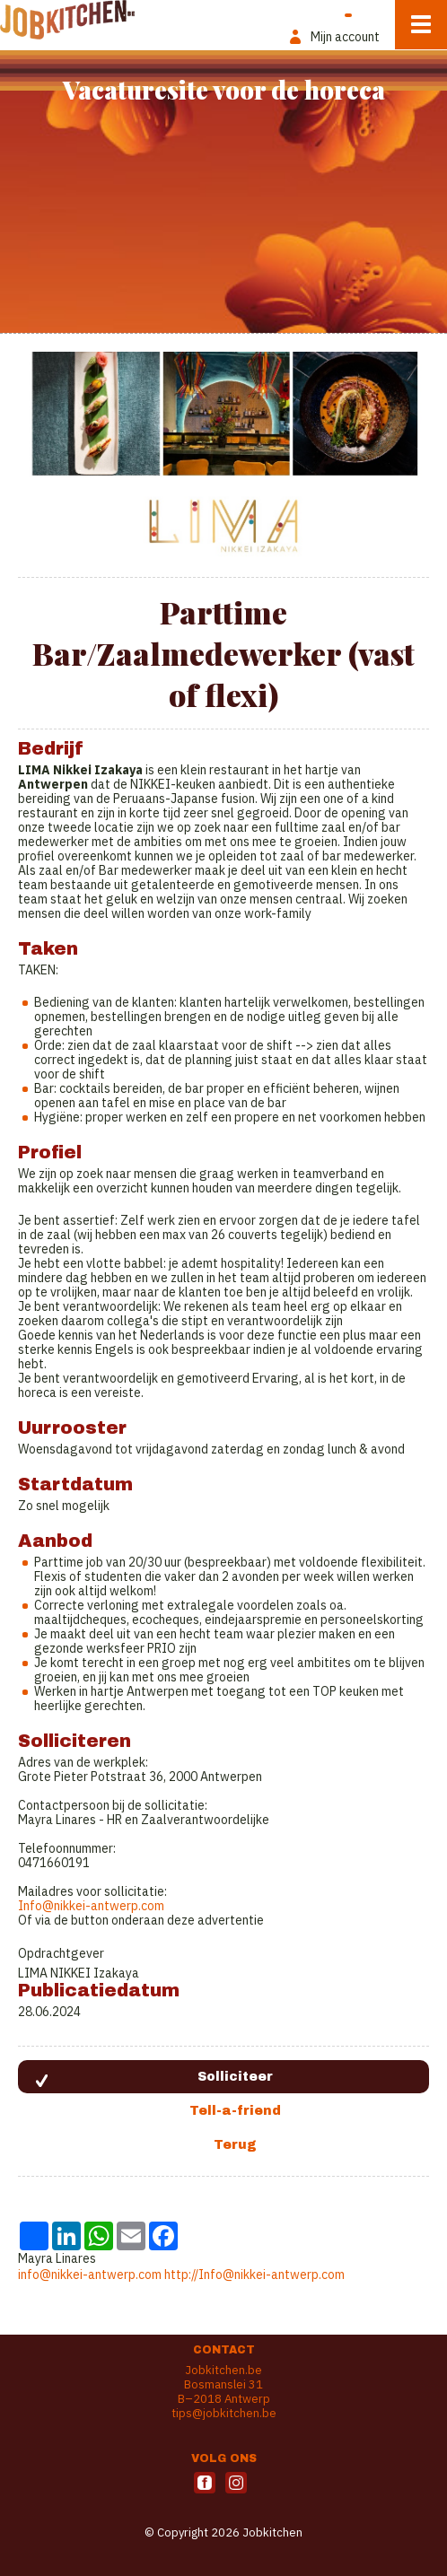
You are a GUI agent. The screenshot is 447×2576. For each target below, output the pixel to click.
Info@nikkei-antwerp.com (91, 1906)
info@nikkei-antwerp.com (90, 2274)
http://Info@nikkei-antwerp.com (254, 2274)
